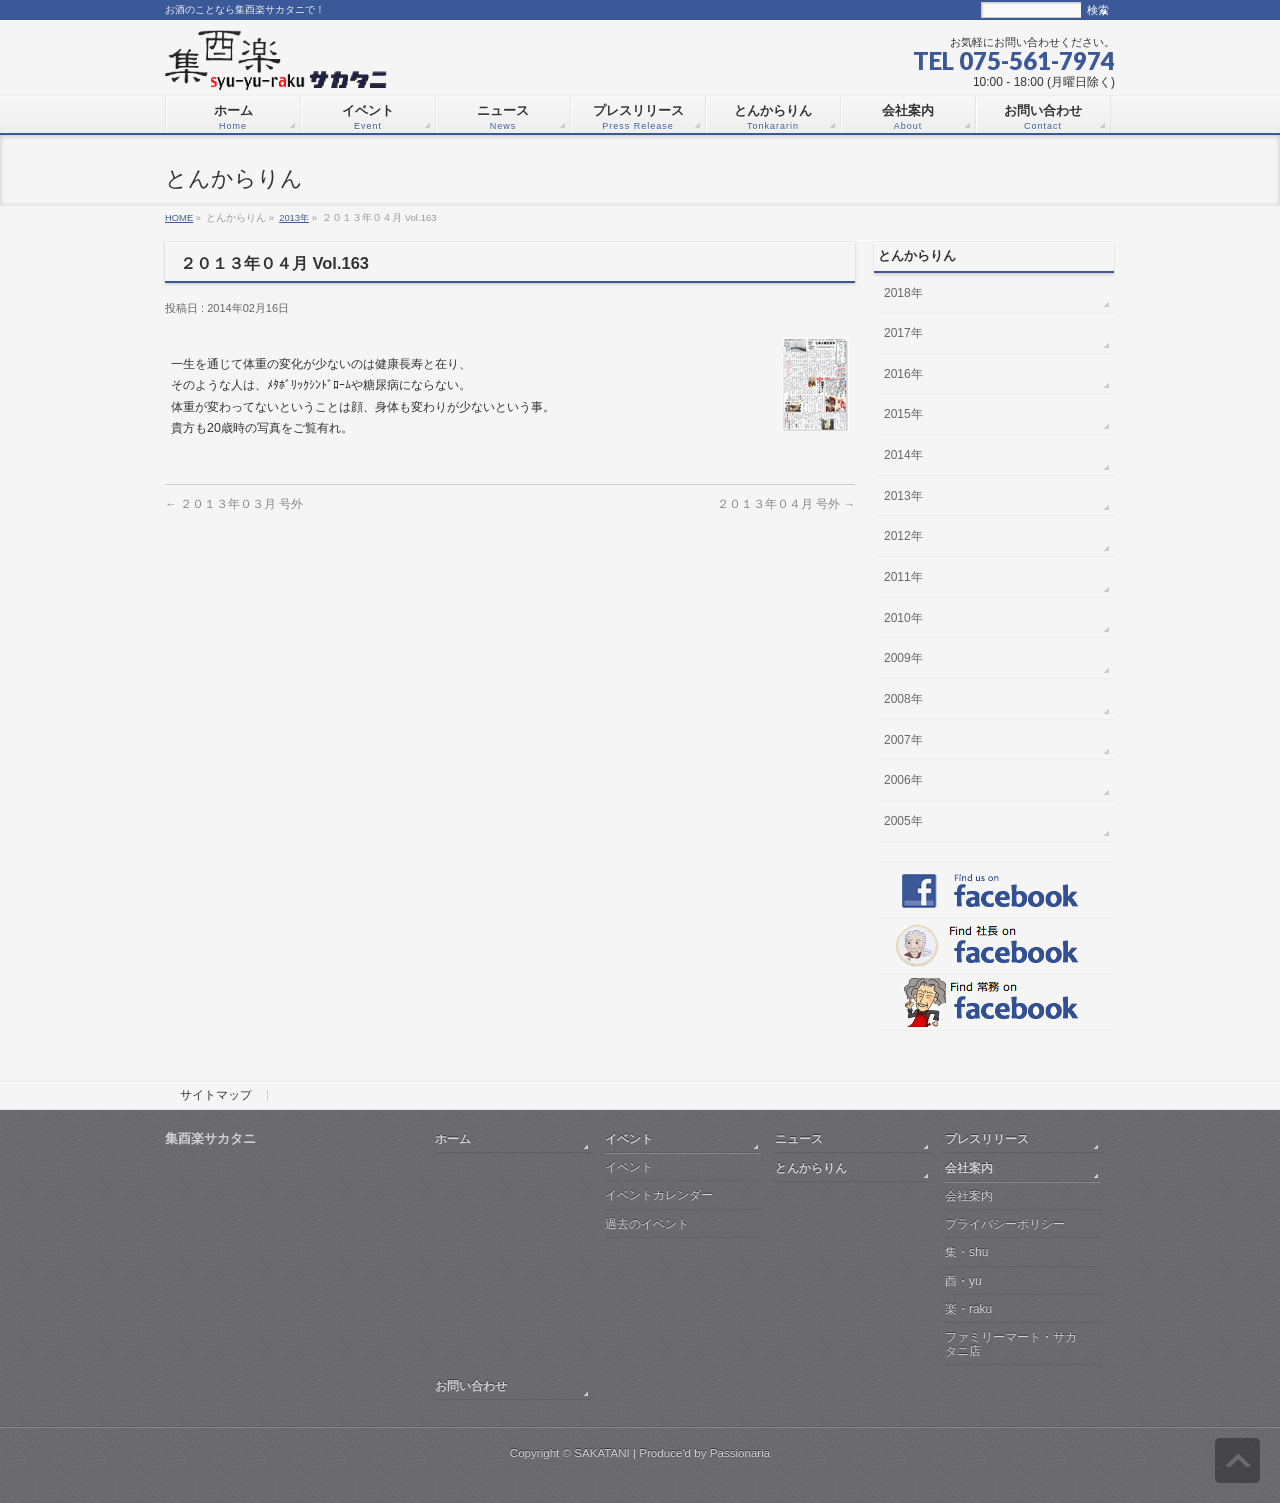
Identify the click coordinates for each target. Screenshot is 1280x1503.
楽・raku (968, 1309)
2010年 (903, 618)
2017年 (903, 333)
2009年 (903, 658)
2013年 (294, 217)
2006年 (903, 780)
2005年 (903, 821)
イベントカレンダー (659, 1195)
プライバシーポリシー (1005, 1224)
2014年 (903, 455)
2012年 (903, 536)
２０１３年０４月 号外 (786, 503)
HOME (179, 217)
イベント (629, 1138)
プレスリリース (987, 1138)
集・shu (966, 1252)
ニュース (799, 1138)
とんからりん (811, 1167)
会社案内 (969, 1167)
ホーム (453, 1138)
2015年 (903, 414)
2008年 (903, 699)
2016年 (903, 374)
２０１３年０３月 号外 (234, 503)
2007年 (903, 740)
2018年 (903, 293)
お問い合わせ (471, 1385)
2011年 (903, 577)
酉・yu (963, 1281)
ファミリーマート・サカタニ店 (1011, 1343)
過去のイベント (647, 1224)
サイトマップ (216, 1096)
